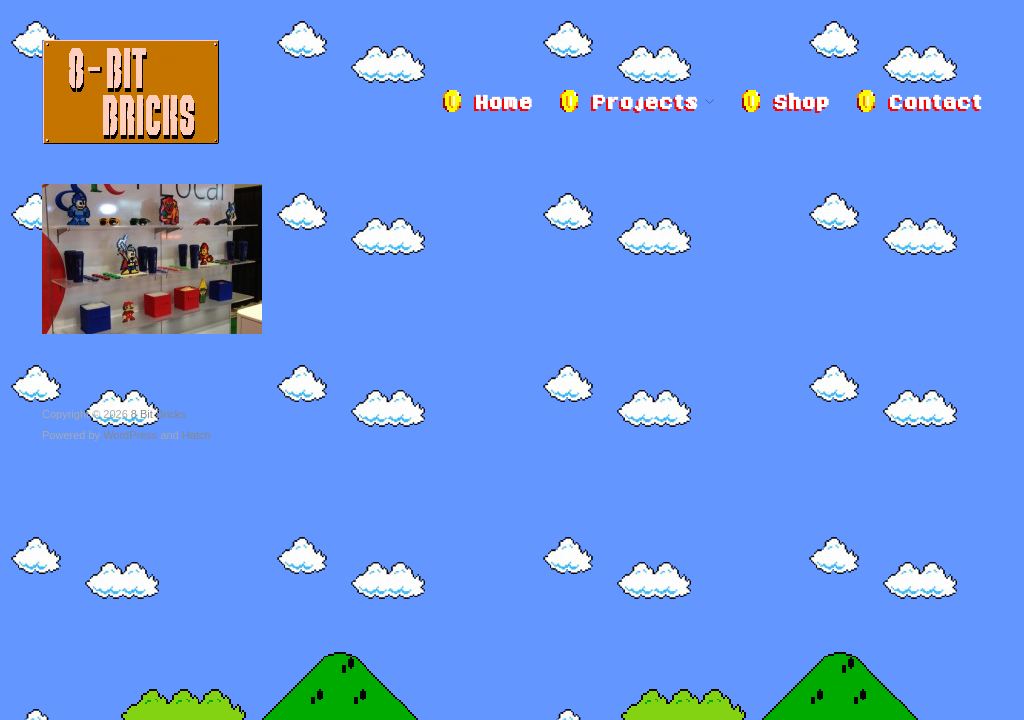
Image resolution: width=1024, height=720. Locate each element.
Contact (935, 104)
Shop (801, 104)
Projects (644, 104)
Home (503, 104)
